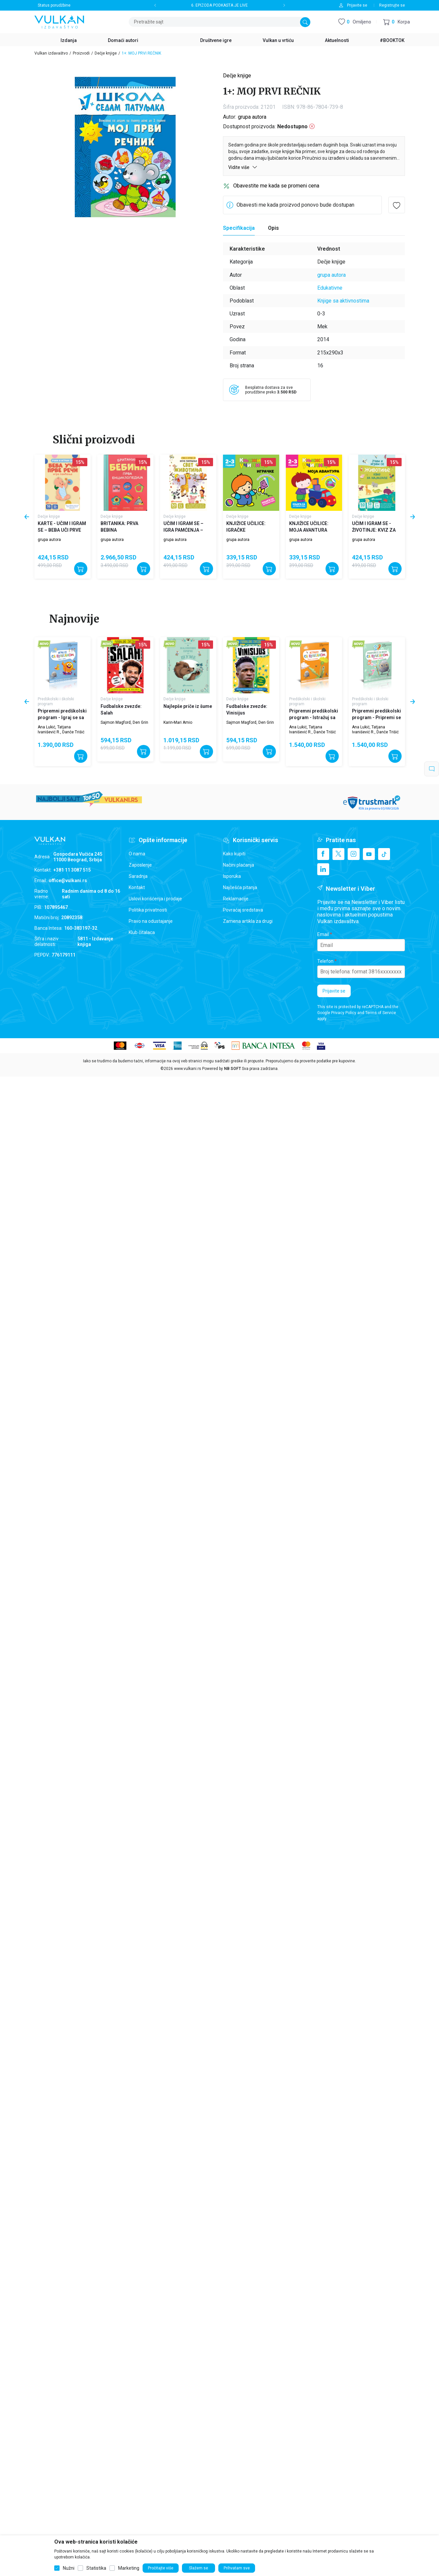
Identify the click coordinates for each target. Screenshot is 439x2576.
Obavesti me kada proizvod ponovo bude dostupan (295, 205)
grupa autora (252, 117)
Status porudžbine (54, 5)
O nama (137, 853)
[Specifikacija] (239, 228)
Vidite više (242, 167)
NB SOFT (232, 1068)
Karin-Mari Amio (177, 722)
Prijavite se (334, 991)
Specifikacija (239, 228)
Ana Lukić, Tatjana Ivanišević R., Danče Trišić (61, 729)
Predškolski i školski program (56, 701)
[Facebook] (323, 854)
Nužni (68, 2568)
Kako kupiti (234, 853)
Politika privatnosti (148, 910)
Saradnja (138, 876)
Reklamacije (235, 898)
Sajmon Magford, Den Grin (124, 722)
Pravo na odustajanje (151, 921)
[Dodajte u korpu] (80, 568)
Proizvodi (81, 53)
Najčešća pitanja (240, 887)
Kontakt (137, 887)
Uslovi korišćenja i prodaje (155, 898)
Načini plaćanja (238, 865)
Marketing (128, 2568)
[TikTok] (384, 854)
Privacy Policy (343, 1012)
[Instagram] (354, 854)
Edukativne (329, 288)
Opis (273, 228)
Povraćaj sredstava (243, 910)
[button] (396, 22)
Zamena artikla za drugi (248, 921)
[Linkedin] (323, 869)
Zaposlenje (140, 865)
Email (323, 934)
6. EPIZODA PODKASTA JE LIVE (219, 5)
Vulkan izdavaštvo (51, 53)
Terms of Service (380, 1012)
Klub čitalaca (142, 932)
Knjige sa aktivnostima (343, 301)
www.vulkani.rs (187, 1068)
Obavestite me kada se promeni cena (276, 186)
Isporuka (232, 876)
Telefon (325, 961)
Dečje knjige (106, 53)
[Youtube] (369, 854)
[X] (338, 854)
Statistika (96, 2568)
